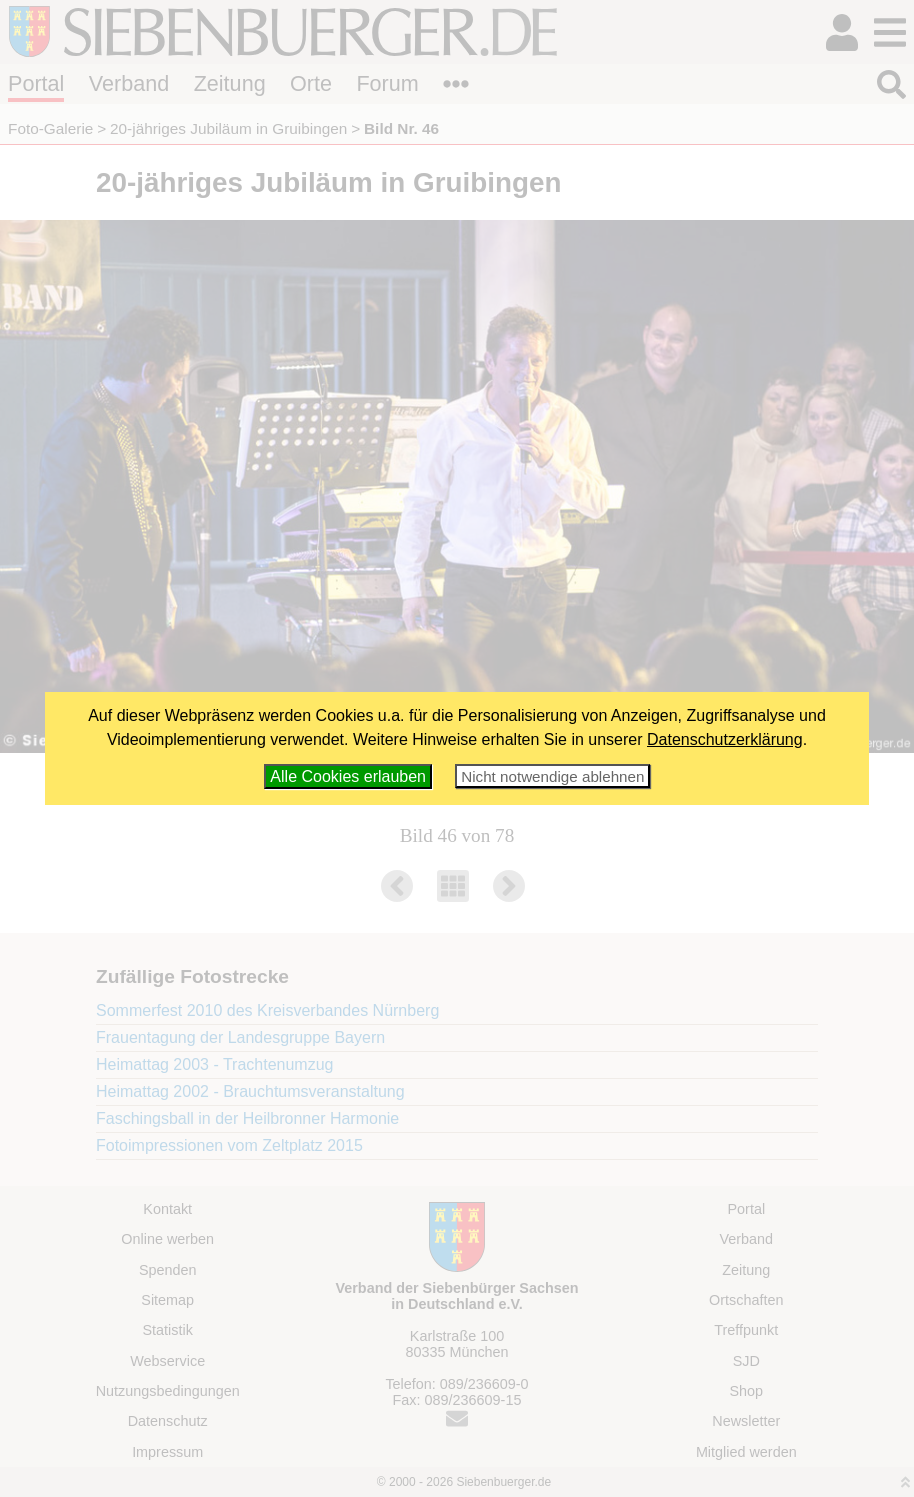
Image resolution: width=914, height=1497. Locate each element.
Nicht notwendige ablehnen (552, 776)
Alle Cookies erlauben (348, 776)
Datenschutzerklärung (725, 739)
